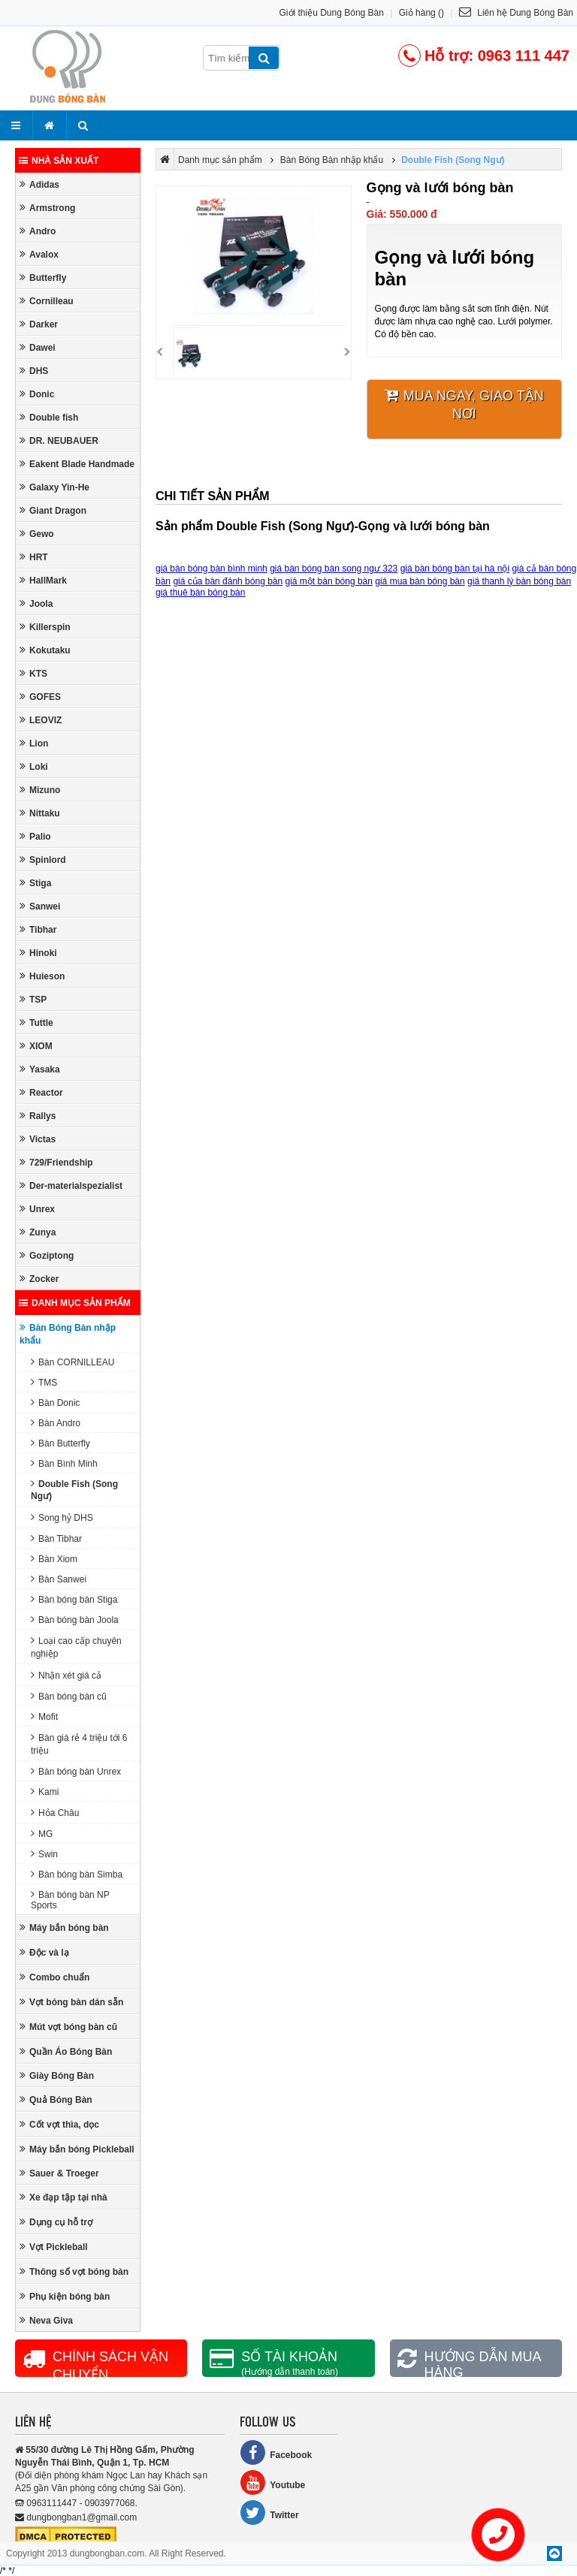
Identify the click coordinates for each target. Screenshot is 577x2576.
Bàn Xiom (54, 1558)
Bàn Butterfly (60, 1443)
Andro (38, 231)
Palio (35, 836)
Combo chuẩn (54, 1977)
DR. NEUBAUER (59, 440)
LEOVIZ (41, 719)
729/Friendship (56, 1162)
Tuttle (36, 1022)
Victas (38, 1139)
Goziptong (47, 1255)
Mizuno (40, 789)
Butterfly (43, 277)
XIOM (36, 1045)
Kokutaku (45, 650)
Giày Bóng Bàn (57, 2075)
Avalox (39, 254)
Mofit (44, 1716)
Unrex (37, 1208)
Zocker (39, 1278)
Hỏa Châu (55, 1812)
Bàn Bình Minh (64, 1463)
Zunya (38, 1232)
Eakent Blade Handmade (77, 463)
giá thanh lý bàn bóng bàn (519, 581)
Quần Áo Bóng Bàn (66, 2051)
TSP (33, 999)
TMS (44, 1382)
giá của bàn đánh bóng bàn (227, 581)
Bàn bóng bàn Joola (75, 1619)
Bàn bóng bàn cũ (69, 1696)
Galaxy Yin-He (54, 487)
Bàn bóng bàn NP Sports (70, 1900)
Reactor (41, 1092)
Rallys (38, 1115)
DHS (34, 370)
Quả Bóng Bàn (56, 2099)
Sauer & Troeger (59, 2173)
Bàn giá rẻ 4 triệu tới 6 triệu (79, 1744)
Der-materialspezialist (71, 1185)
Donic (37, 394)
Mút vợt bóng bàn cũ (68, 2026)
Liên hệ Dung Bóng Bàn (516, 13)
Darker (39, 324)
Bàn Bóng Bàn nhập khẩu (68, 1334)
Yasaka (40, 1069)
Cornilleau (47, 300)
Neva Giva (46, 2320)
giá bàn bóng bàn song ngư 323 (333, 568)
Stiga (35, 882)
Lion (34, 743)
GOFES (40, 696)
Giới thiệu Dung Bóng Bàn (331, 13)
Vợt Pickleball (54, 2246)
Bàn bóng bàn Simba (76, 1874)
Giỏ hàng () (421, 13)
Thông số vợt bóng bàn (74, 2271)
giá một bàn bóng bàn (329, 581)
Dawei (38, 347)
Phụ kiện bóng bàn (65, 2296)
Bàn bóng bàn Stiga (74, 1599)
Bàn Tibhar (56, 1538)
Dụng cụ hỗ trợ (56, 2222)
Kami (45, 1791)
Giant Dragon (53, 510)
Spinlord (43, 859)
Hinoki (38, 952)
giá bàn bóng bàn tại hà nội (454, 568)
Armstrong (47, 207)
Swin (44, 1854)
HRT (34, 557)
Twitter (269, 2512)
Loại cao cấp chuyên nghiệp (76, 1647)
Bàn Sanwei (58, 1579)
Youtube (272, 2482)
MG (42, 1833)
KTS (33, 673)
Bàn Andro (55, 1422)
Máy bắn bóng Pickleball (77, 2149)
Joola (36, 603)
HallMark (43, 580)
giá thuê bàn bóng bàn (200, 592)
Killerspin (45, 626)
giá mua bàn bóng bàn (419, 581)
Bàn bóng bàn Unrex (76, 1771)
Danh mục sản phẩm (75, 1303)
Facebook (276, 2452)
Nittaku (40, 813)
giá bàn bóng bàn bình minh (211, 568)
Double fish (49, 417)
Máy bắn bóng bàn (64, 1927)
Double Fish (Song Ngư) (74, 1489)
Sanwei (40, 906)
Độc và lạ (44, 1952)
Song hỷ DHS (62, 1517)
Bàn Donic (55, 1402)
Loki (34, 766)
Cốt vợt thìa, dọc (59, 2124)
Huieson (42, 976)
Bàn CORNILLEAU (72, 1362)
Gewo (37, 533)
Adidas (39, 184)
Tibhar (38, 929)
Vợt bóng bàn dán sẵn (71, 2001)
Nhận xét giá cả (66, 1675)
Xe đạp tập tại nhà (63, 2197)
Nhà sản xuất (58, 160)
